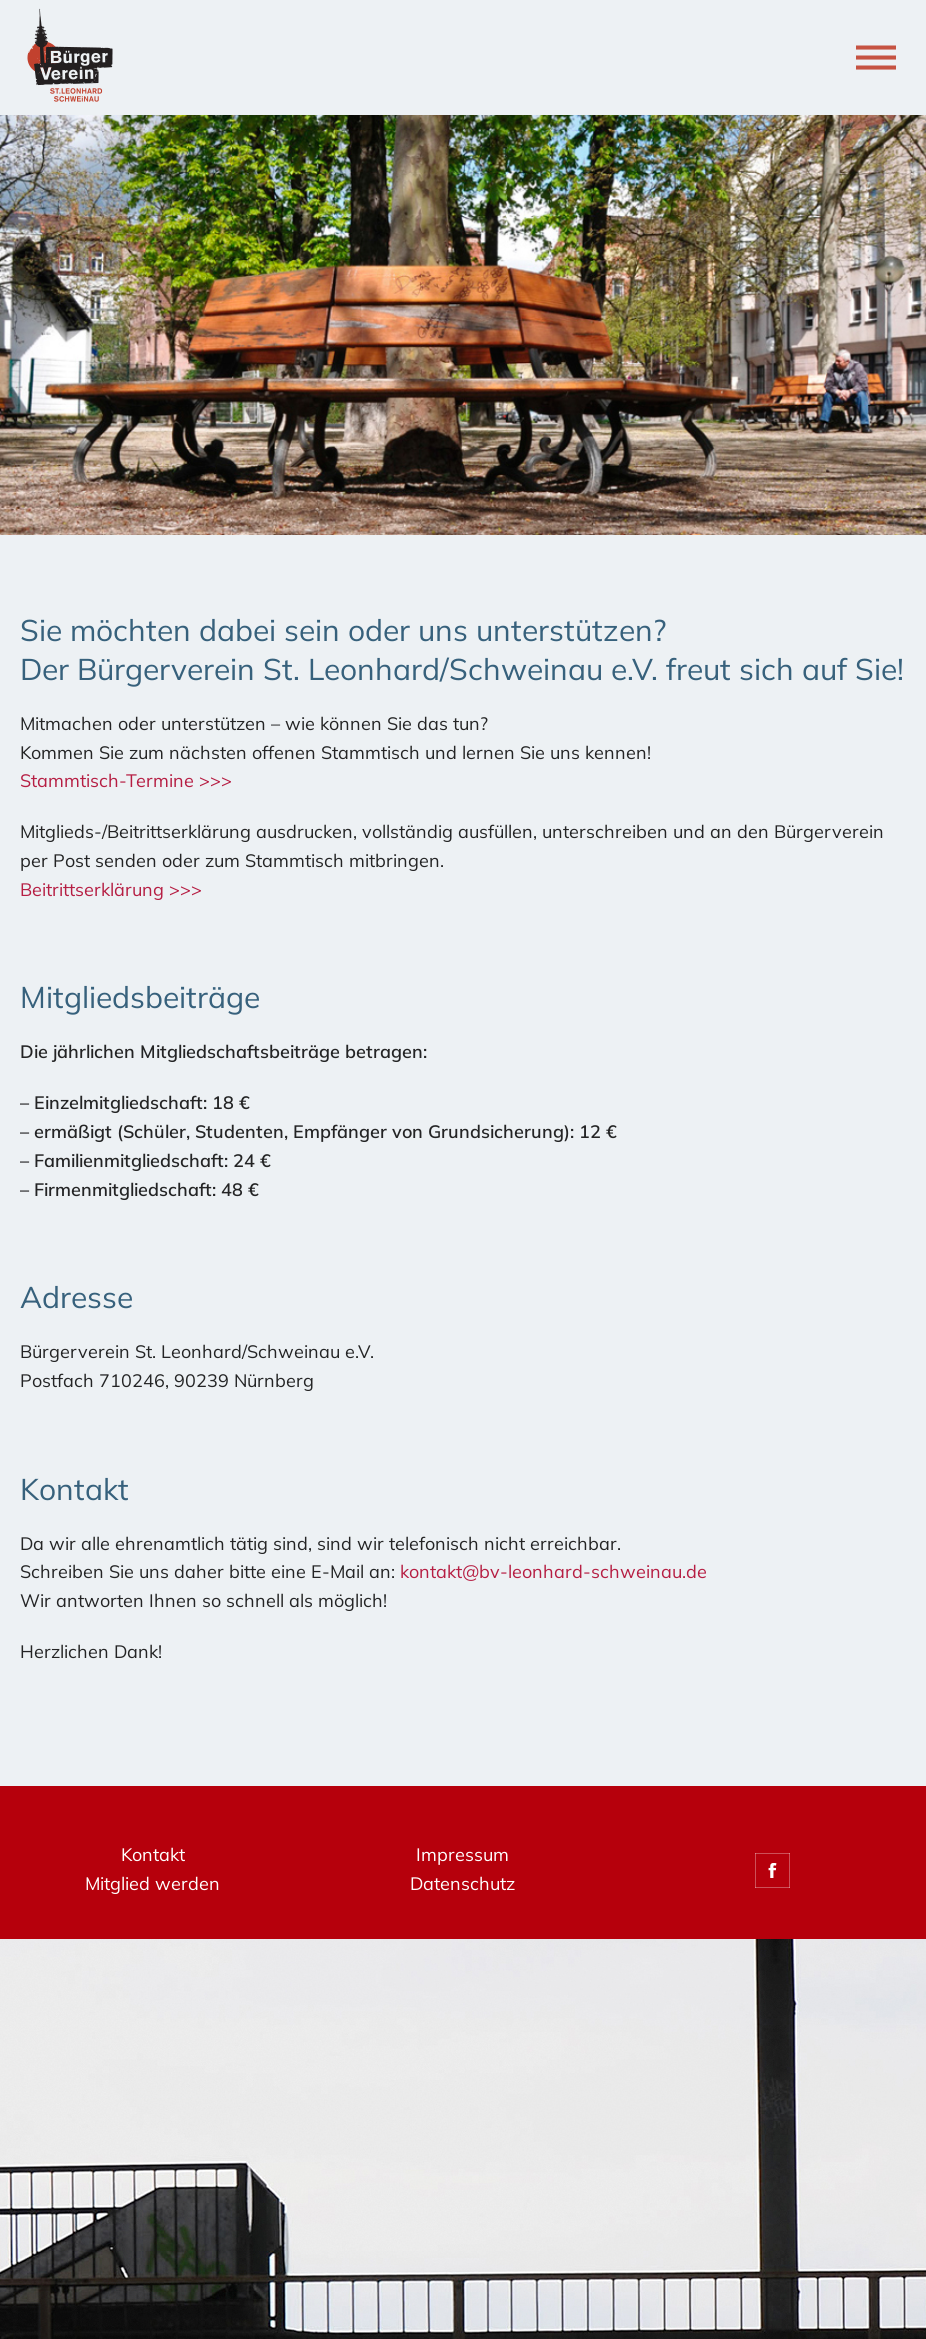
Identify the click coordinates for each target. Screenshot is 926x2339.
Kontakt (153, 1854)
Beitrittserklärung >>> (111, 889)
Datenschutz (462, 1883)
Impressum (462, 1854)
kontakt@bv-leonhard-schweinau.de (553, 1571)
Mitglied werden (152, 1883)
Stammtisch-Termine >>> (126, 780)
